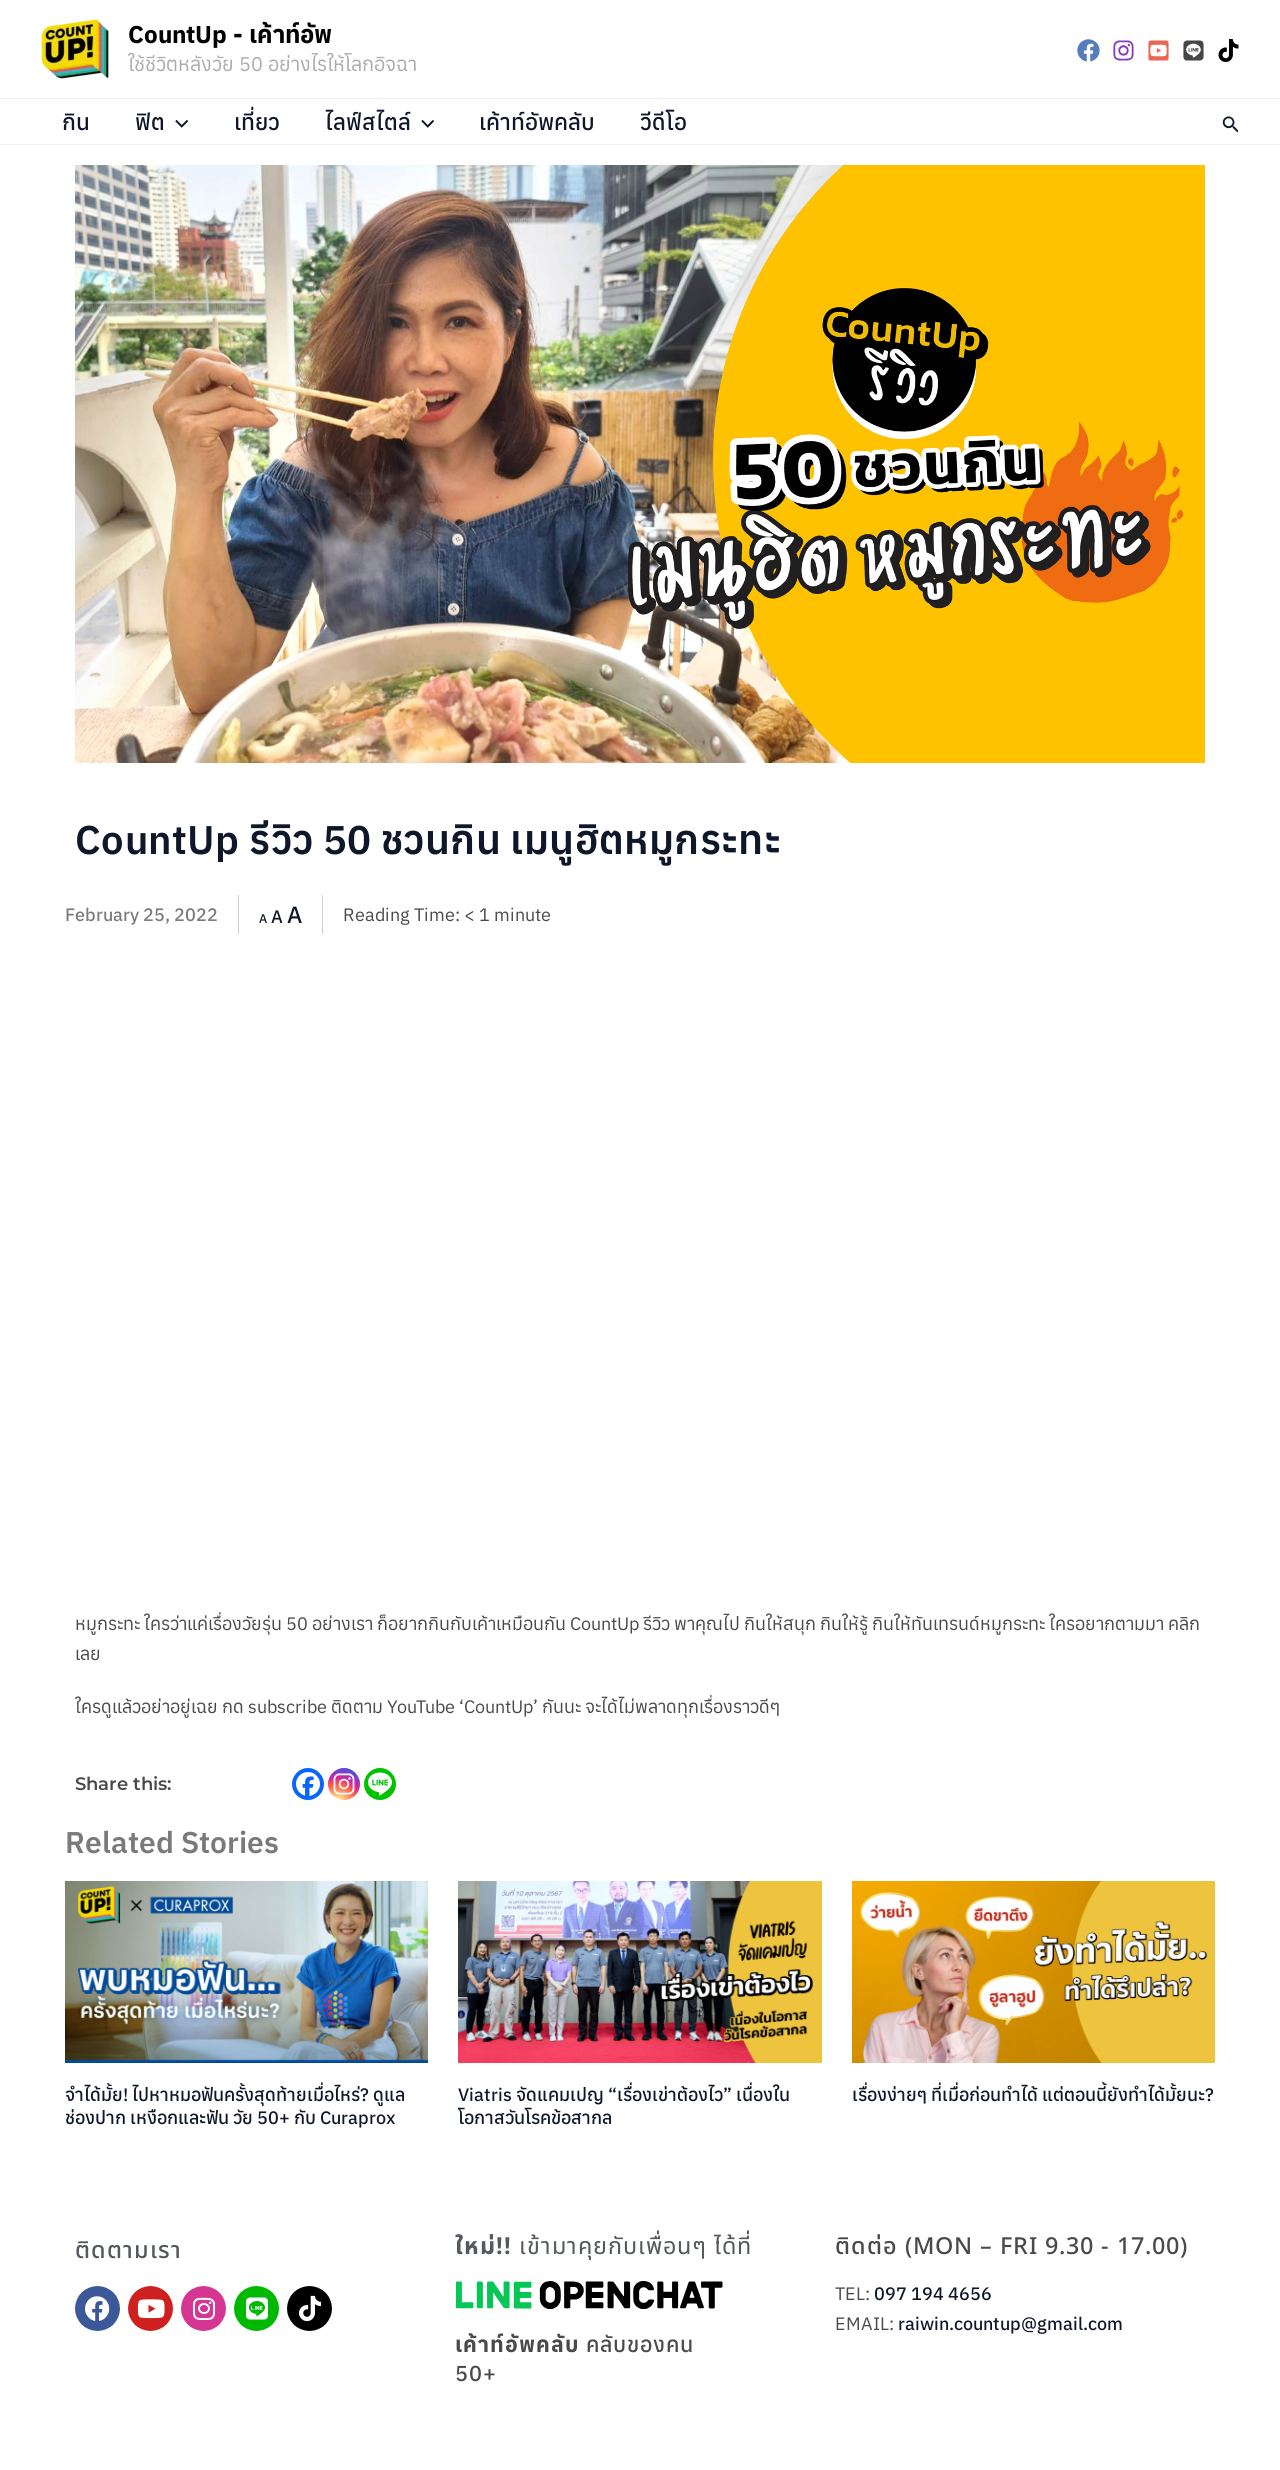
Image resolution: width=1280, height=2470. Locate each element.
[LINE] (1193, 50)
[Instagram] (1123, 50)
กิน (77, 121)
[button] (1231, 121)
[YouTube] (1158, 50)
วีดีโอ (664, 121)
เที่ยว (257, 121)
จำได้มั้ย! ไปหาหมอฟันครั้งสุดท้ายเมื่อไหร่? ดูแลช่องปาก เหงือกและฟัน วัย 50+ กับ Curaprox (235, 2106)
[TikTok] (1228, 50)
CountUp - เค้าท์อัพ (230, 34)
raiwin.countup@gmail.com (1010, 2323)
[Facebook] (1088, 50)
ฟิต (163, 121)
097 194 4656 (933, 2293)
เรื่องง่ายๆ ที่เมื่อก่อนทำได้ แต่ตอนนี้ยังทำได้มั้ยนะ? (1033, 2094)
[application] (178, 121)
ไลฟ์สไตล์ (380, 121)
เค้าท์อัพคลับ (538, 121)
